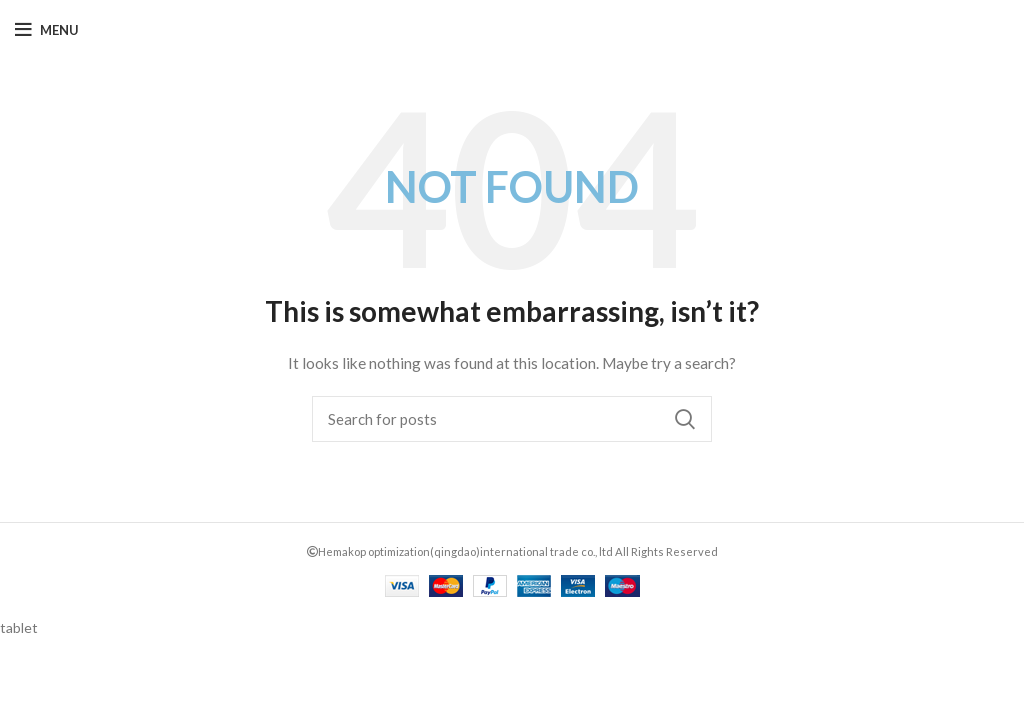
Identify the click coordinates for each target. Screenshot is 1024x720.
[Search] (512, 419)
